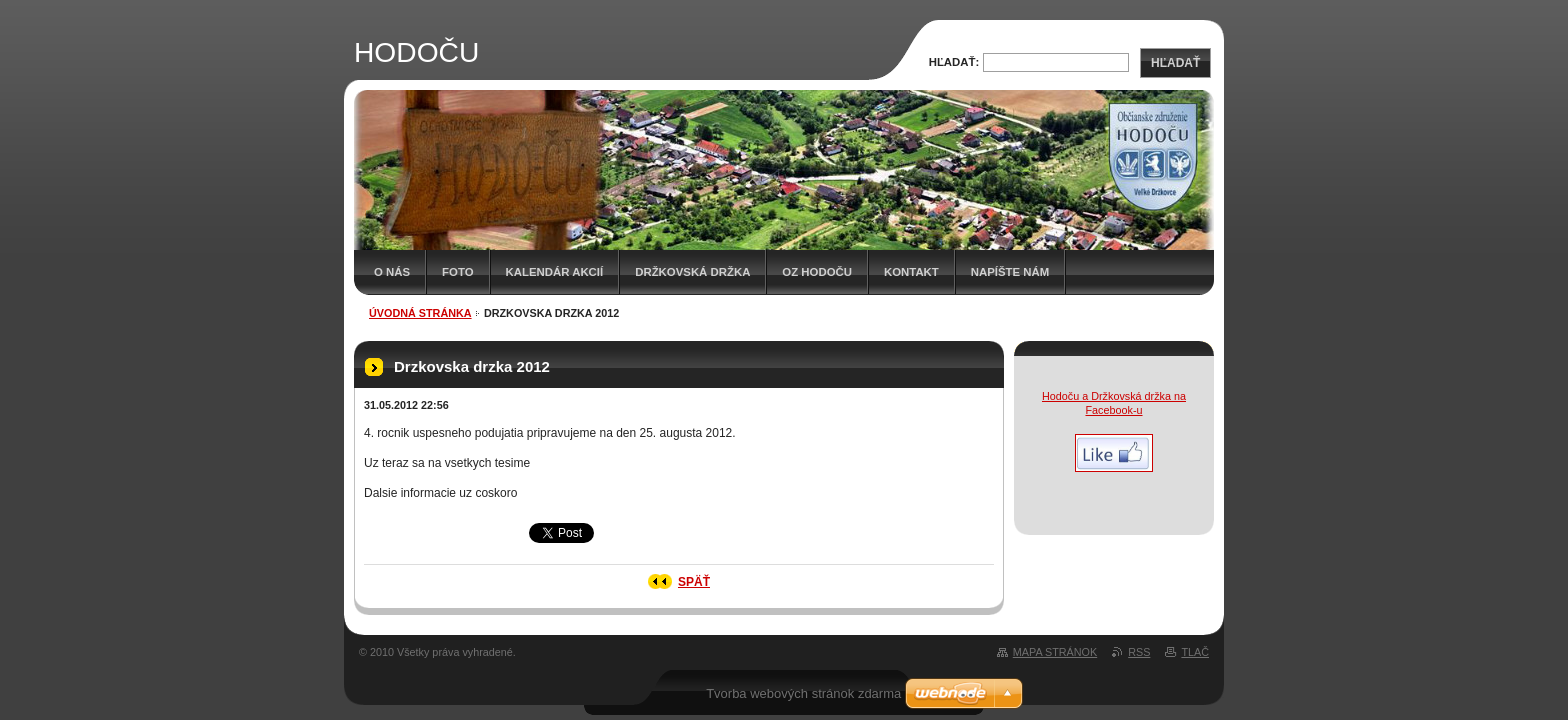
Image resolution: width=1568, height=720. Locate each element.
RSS (1139, 652)
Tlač (1195, 652)
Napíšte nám (1010, 272)
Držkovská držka (692, 272)
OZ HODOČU (817, 272)
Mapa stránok (1055, 652)
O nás (392, 272)
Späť (694, 582)
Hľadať (1175, 63)
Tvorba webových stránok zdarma (803, 693)
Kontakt (911, 272)
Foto (457, 272)
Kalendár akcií (555, 272)
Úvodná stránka (420, 313)
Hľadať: (954, 62)
